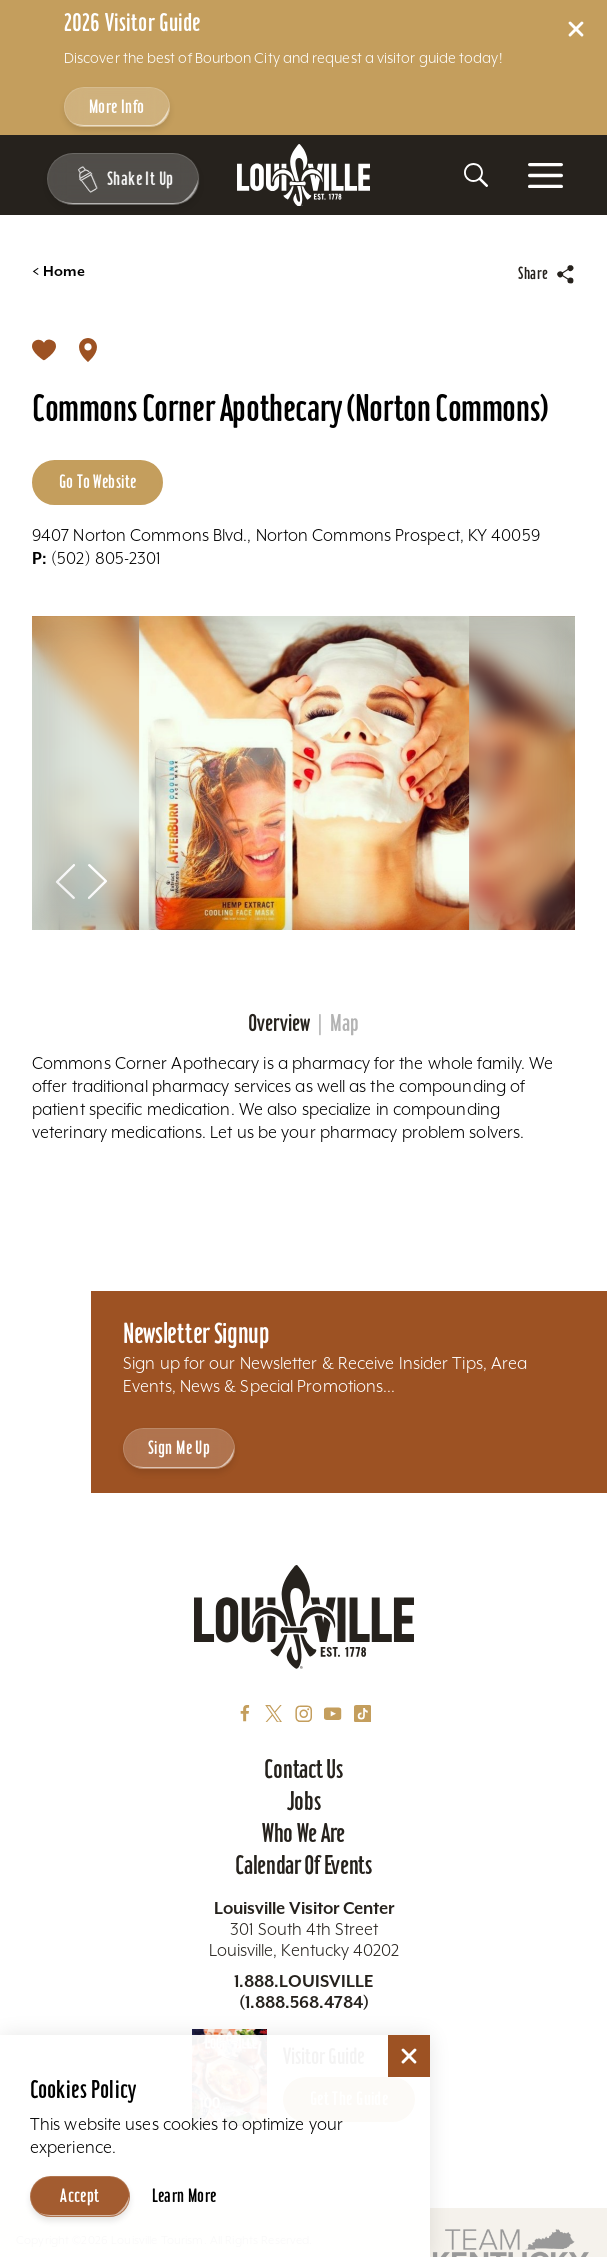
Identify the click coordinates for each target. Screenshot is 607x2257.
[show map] (88, 348)
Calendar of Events (303, 1865)
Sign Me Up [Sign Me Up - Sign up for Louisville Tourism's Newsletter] (179, 1447)
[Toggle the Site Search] (476, 175)
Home (58, 271)
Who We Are (303, 1833)
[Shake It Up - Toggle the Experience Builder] (120, 179)
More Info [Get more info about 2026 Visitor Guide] (117, 106)
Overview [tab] (279, 1023)
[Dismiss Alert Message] (576, 29)
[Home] (304, 175)
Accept (79, 2195)
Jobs (304, 1801)
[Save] (44, 348)
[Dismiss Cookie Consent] (409, 2056)
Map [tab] (344, 1023)
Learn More (184, 2195)
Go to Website (97, 481)
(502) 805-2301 (97, 558)
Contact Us (303, 1769)
